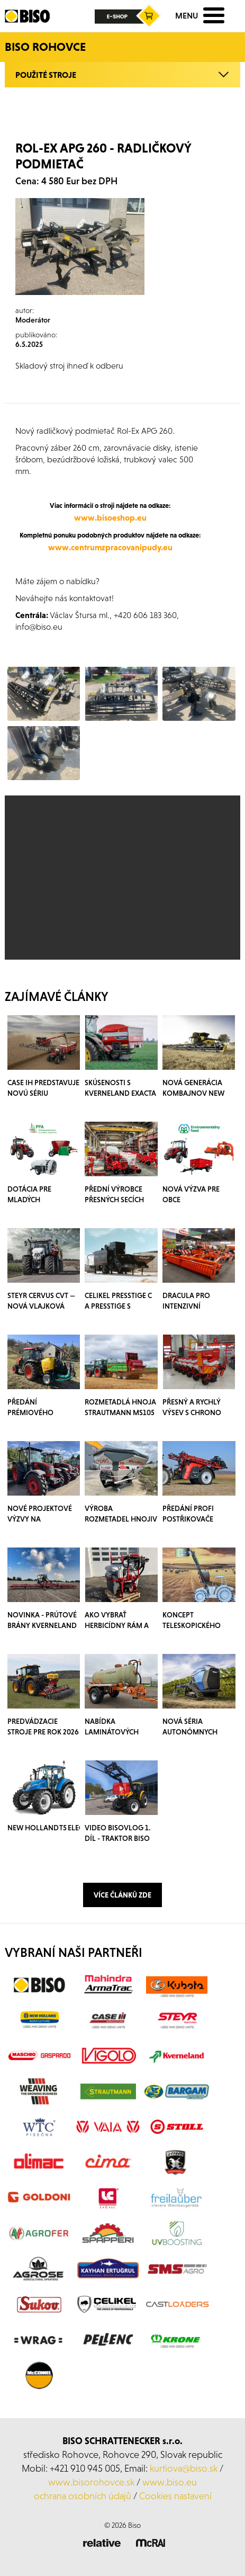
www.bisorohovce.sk (91, 2482)
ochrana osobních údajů (82, 2495)
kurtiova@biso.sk (183, 2468)
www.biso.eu (169, 2482)
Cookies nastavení (175, 2495)
